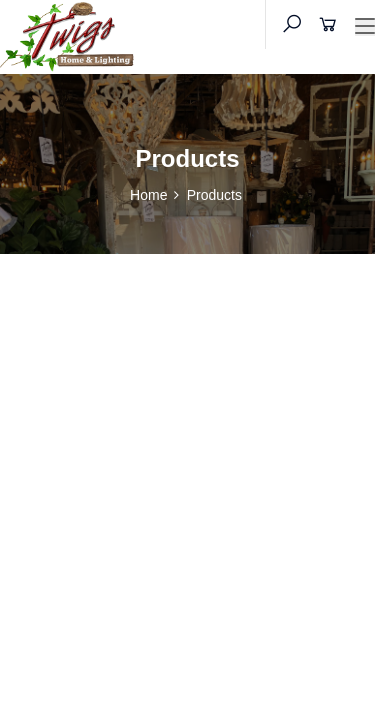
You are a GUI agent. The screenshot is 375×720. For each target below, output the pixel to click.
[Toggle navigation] (365, 27)
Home (148, 195)
